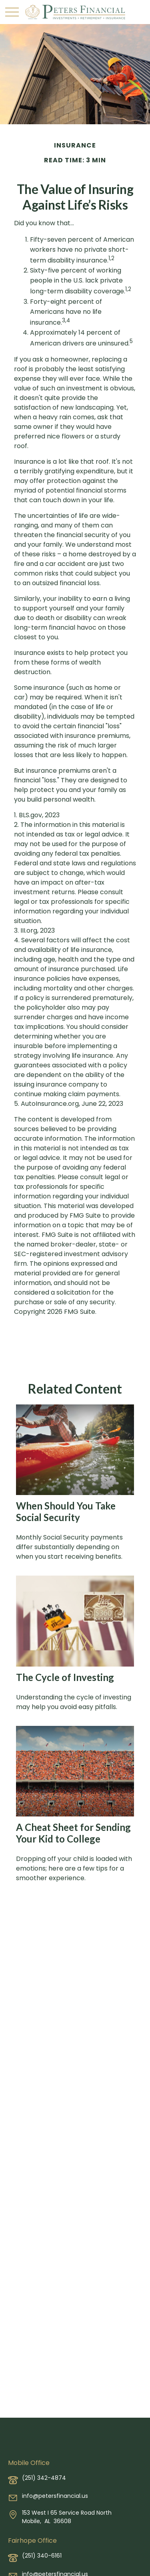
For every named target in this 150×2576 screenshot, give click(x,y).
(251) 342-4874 (44, 2478)
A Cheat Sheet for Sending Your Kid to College (73, 1833)
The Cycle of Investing (65, 1677)
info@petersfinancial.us (55, 2496)
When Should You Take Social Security (66, 1511)
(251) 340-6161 (42, 2556)
